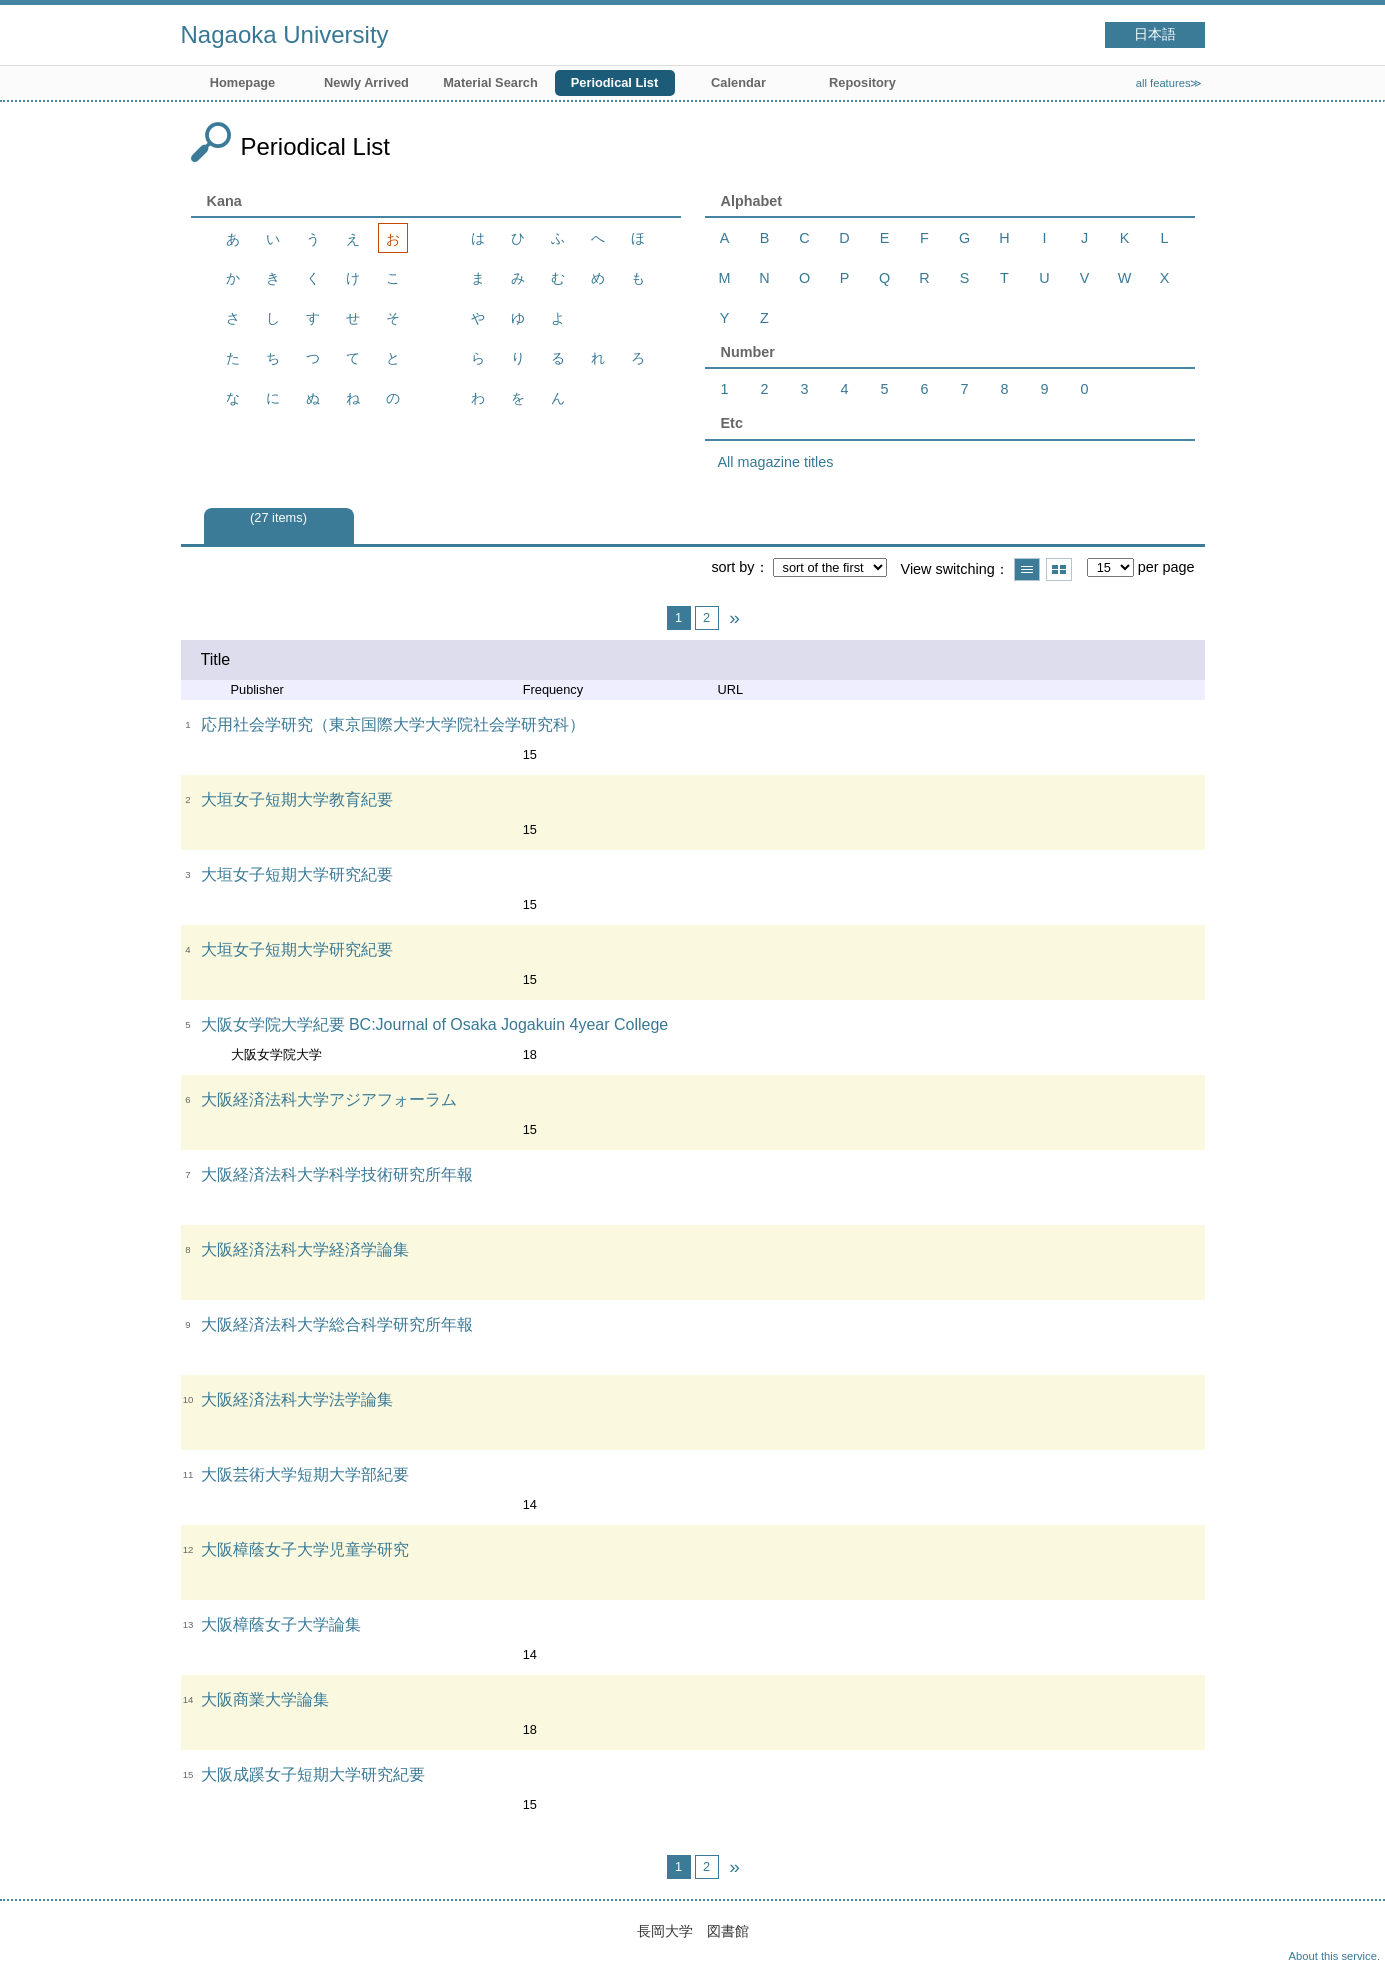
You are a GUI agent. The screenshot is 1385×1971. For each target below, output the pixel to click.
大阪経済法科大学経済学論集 (305, 1249)
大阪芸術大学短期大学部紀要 (305, 1474)
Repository (862, 82)
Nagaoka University (285, 34)
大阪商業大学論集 (265, 1699)
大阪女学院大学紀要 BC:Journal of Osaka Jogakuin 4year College (435, 1024)
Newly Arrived (366, 82)
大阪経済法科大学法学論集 (297, 1399)
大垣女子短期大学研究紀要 (297, 874)
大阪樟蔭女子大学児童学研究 (305, 1549)
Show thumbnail (1059, 569)
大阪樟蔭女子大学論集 (281, 1624)
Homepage (242, 82)
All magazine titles (776, 462)
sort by (732, 567)
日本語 (1155, 34)
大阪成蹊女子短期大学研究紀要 (313, 1774)
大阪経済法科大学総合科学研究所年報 (337, 1324)
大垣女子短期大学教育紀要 (297, 799)
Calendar (738, 82)
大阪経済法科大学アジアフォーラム (329, 1099)
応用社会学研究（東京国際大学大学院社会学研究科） (393, 724)
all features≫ (1169, 83)
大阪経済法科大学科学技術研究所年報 (337, 1174)
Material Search (490, 82)
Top (1350, 1936)
